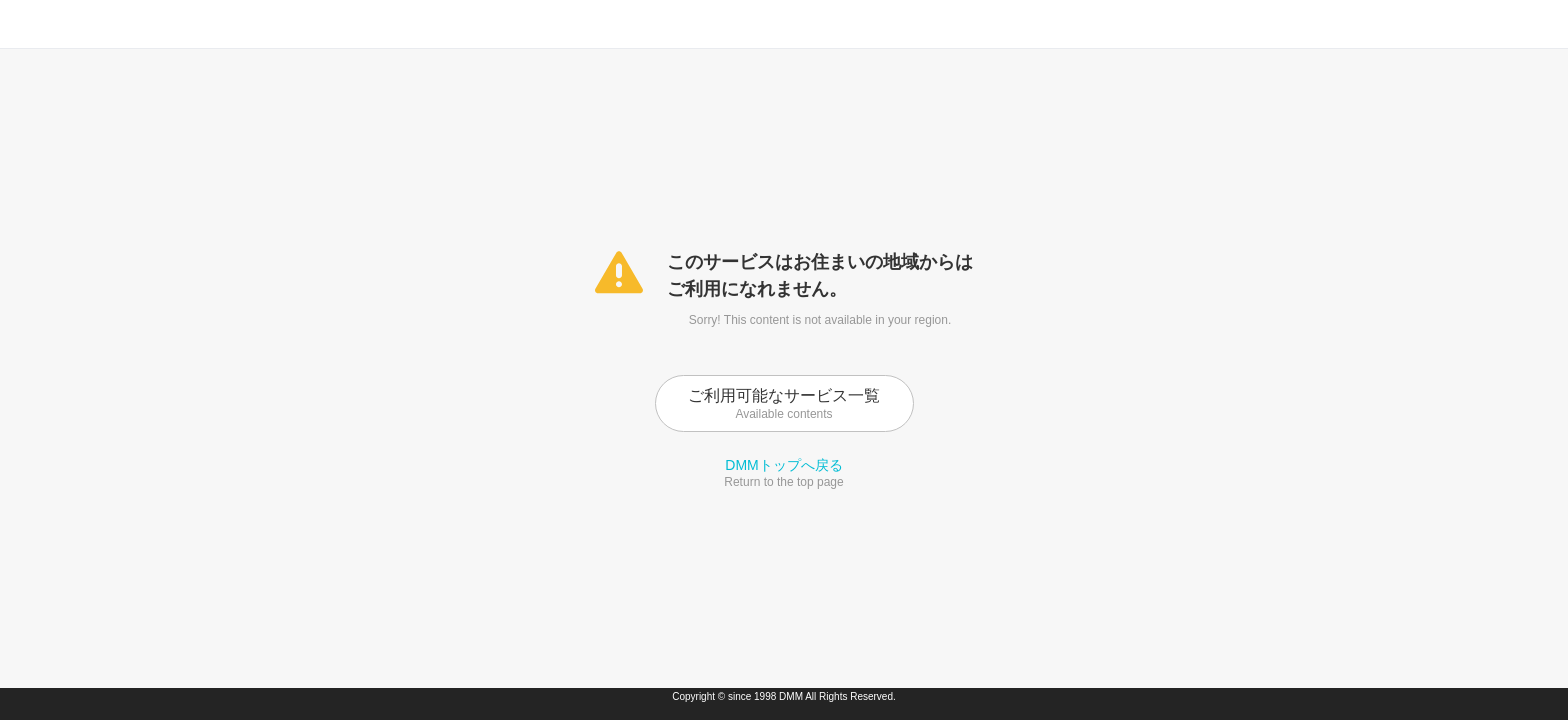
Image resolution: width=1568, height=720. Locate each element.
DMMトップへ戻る (783, 465)
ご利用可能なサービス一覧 (784, 404)
